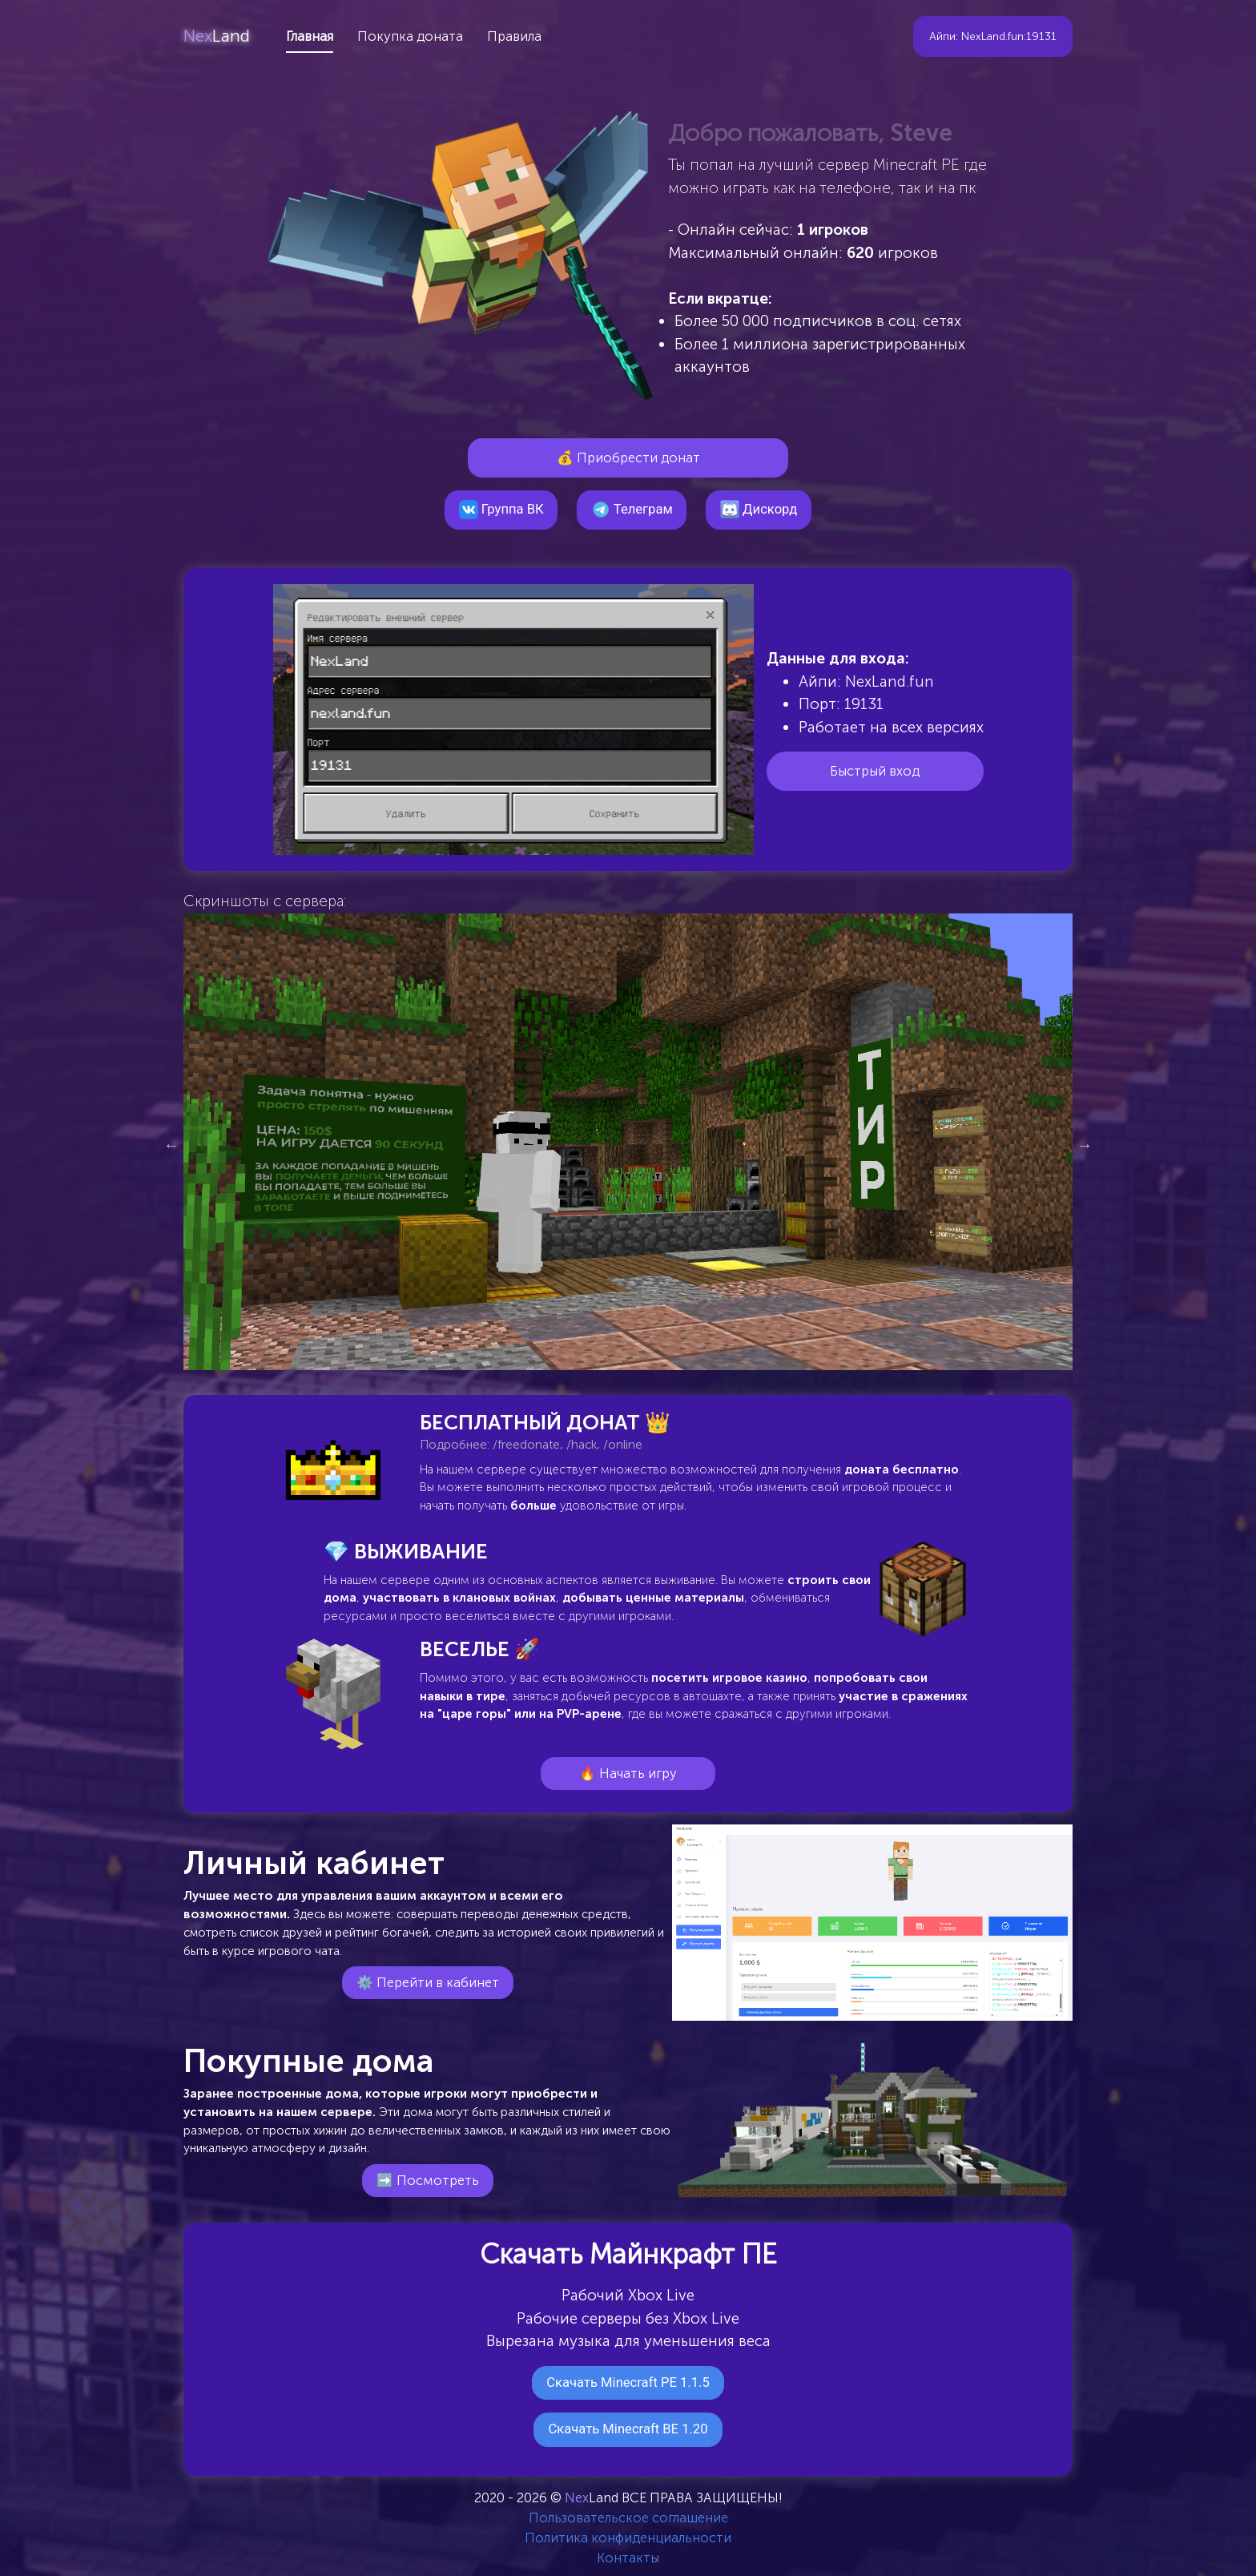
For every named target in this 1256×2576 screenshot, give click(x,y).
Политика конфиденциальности (628, 2538)
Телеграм (632, 509)
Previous (171, 1145)
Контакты (628, 2558)
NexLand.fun (889, 681)
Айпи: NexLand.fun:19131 (993, 36)
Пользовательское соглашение (628, 2517)
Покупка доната (410, 36)
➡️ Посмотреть (427, 2180)
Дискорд (758, 509)
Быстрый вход (875, 771)
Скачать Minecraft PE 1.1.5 (628, 2382)
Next (1085, 1145)
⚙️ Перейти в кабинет (427, 1982)
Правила (514, 36)
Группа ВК (501, 509)
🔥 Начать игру (628, 1773)
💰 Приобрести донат (628, 457)
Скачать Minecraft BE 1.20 (627, 2429)
